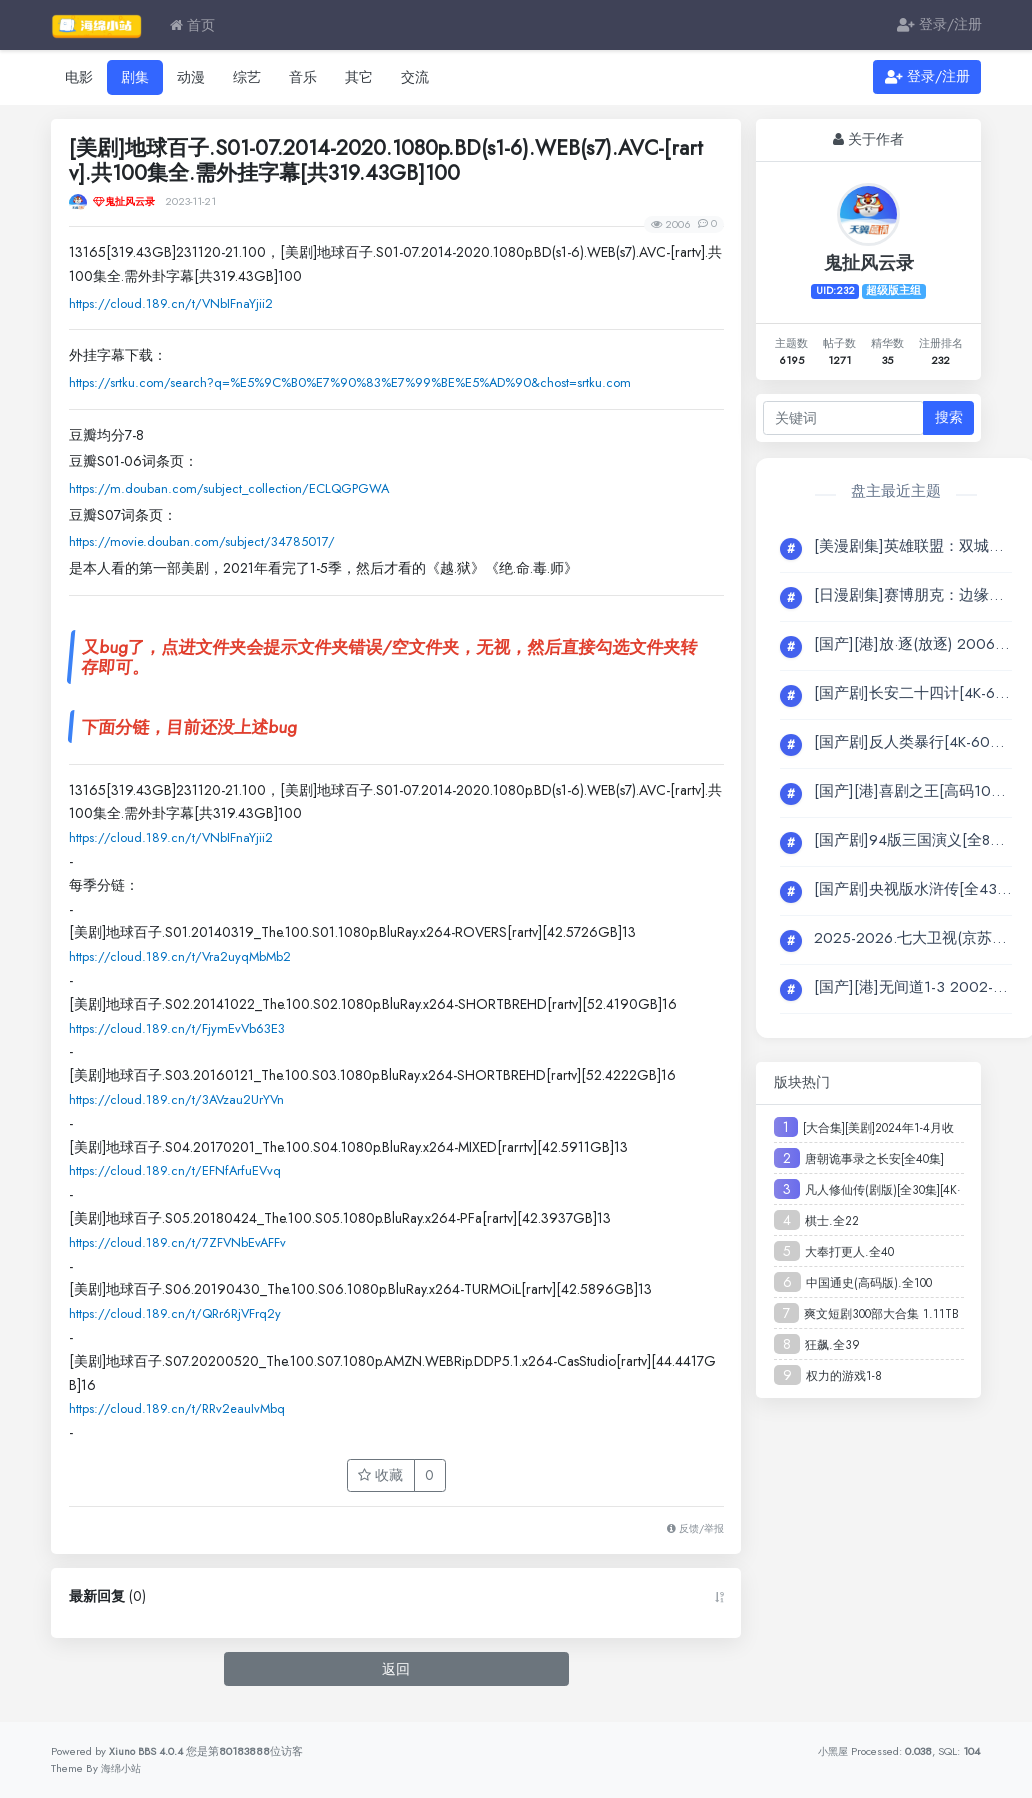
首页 (192, 25)
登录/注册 (939, 25)
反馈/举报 (692, 1537)
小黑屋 (831, 1751)
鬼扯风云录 (869, 263)
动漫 (191, 77)
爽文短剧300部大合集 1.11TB (881, 1314)
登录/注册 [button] (927, 77)
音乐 (303, 77)
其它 (359, 77)
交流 (415, 77)
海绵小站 (123, 1768)
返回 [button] (396, 1677)
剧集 (135, 77)
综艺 (247, 77)
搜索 (949, 417)
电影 (79, 77)
